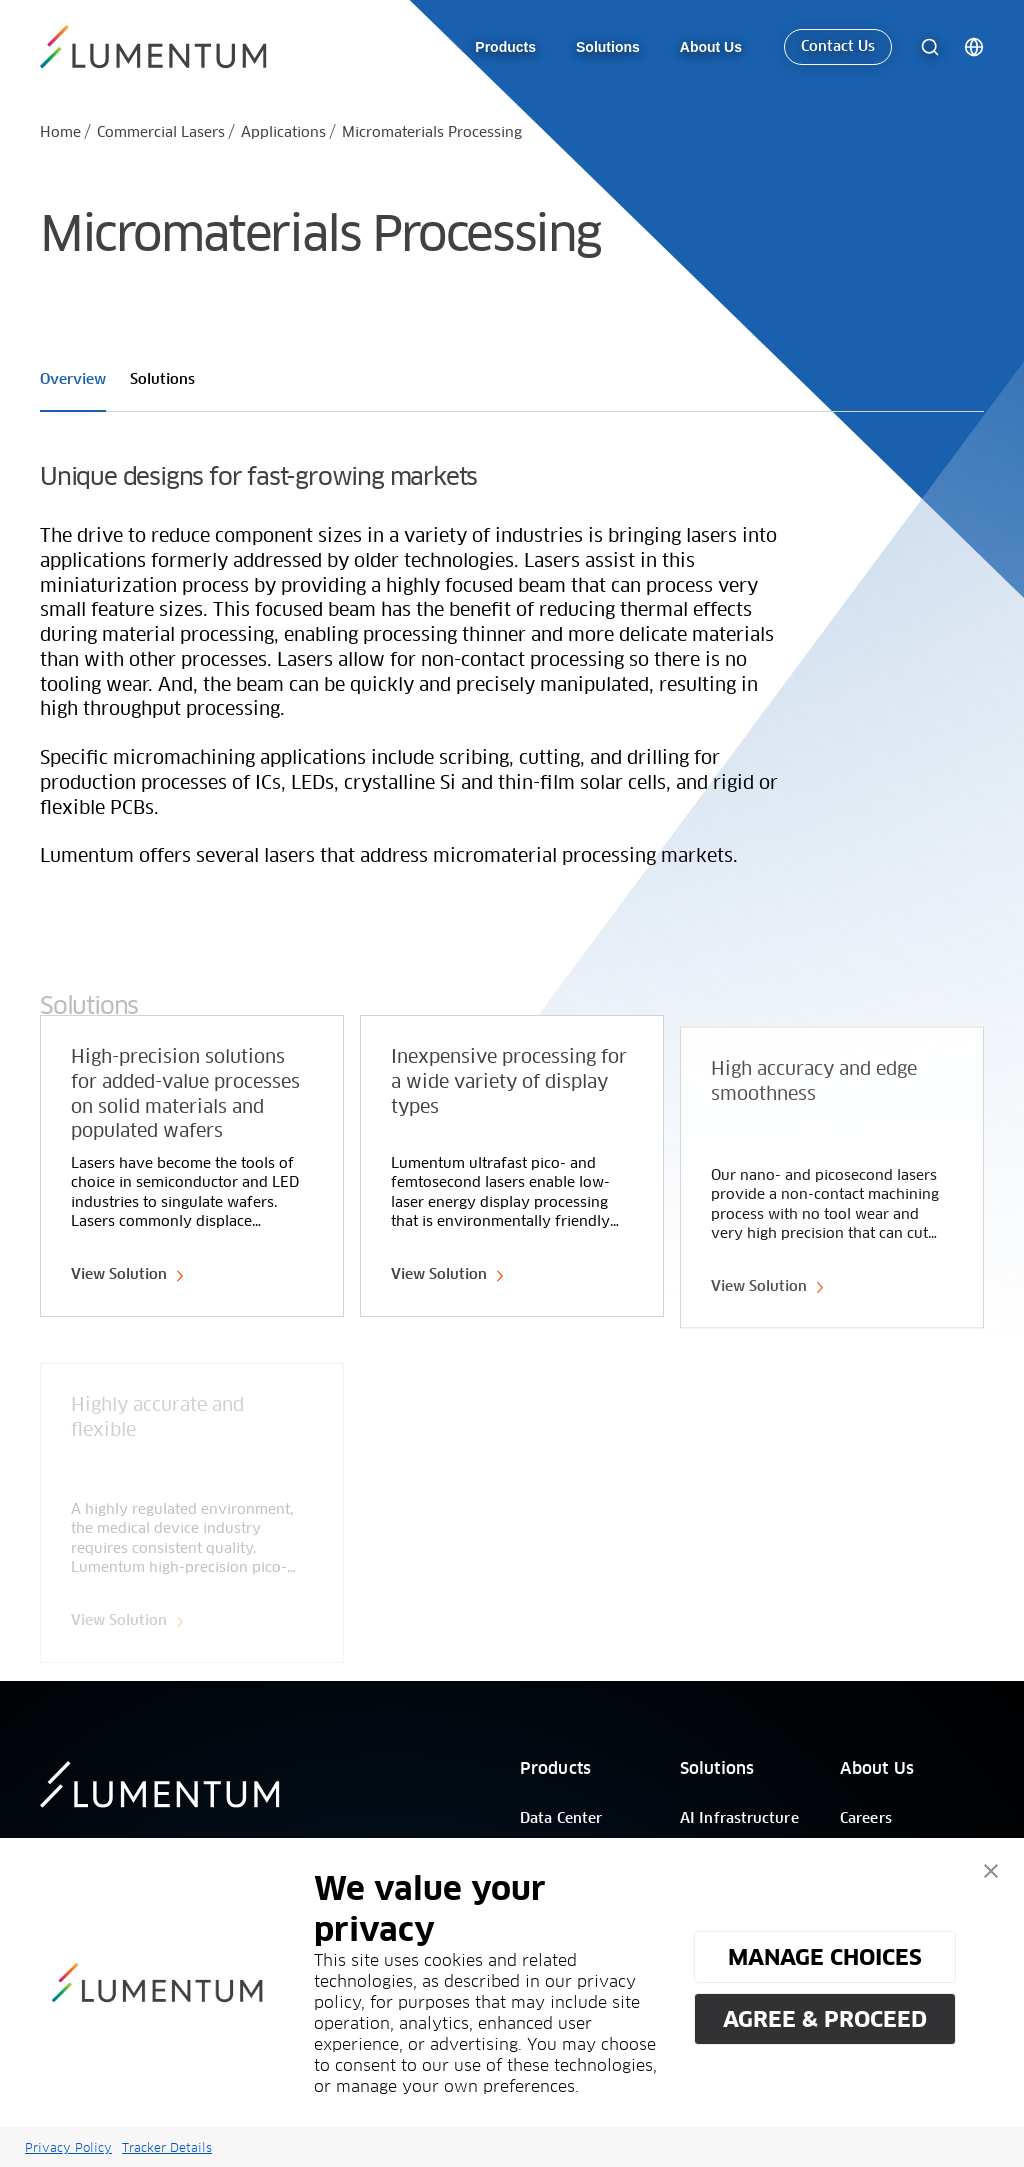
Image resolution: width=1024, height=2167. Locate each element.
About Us (877, 1769)
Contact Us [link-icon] (838, 48)
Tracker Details (167, 2147)
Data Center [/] (561, 1819)
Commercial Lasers (161, 133)
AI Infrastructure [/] (739, 1819)
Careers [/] (866, 1819)
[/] (156, 48)
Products (555, 1769)
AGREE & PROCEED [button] (825, 2019)
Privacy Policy (68, 2147)
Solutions (717, 1769)
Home (60, 133)
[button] (991, 1871)
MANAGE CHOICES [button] (825, 1957)
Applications (283, 133)
